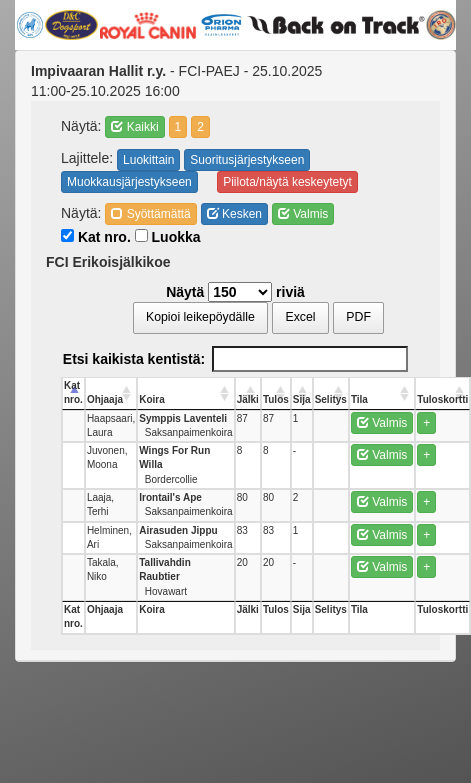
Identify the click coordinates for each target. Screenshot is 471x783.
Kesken (234, 214)
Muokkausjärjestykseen (129, 182)
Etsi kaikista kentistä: (235, 359)
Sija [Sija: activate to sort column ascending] (302, 399)
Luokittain (148, 160)
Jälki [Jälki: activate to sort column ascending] (248, 399)
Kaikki (134, 127)
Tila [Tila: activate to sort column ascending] (359, 399)
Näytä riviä (235, 292)
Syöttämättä (150, 214)
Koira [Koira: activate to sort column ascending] (152, 399)
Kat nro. (96, 237)
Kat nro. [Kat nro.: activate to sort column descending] (73, 392)
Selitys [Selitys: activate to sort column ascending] (331, 399)
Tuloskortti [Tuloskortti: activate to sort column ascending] (442, 399)
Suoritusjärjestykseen (247, 160)
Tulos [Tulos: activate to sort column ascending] (276, 399)
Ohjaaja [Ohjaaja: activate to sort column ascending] (105, 399)
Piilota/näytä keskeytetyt (287, 182)
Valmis (303, 214)
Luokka (168, 237)
